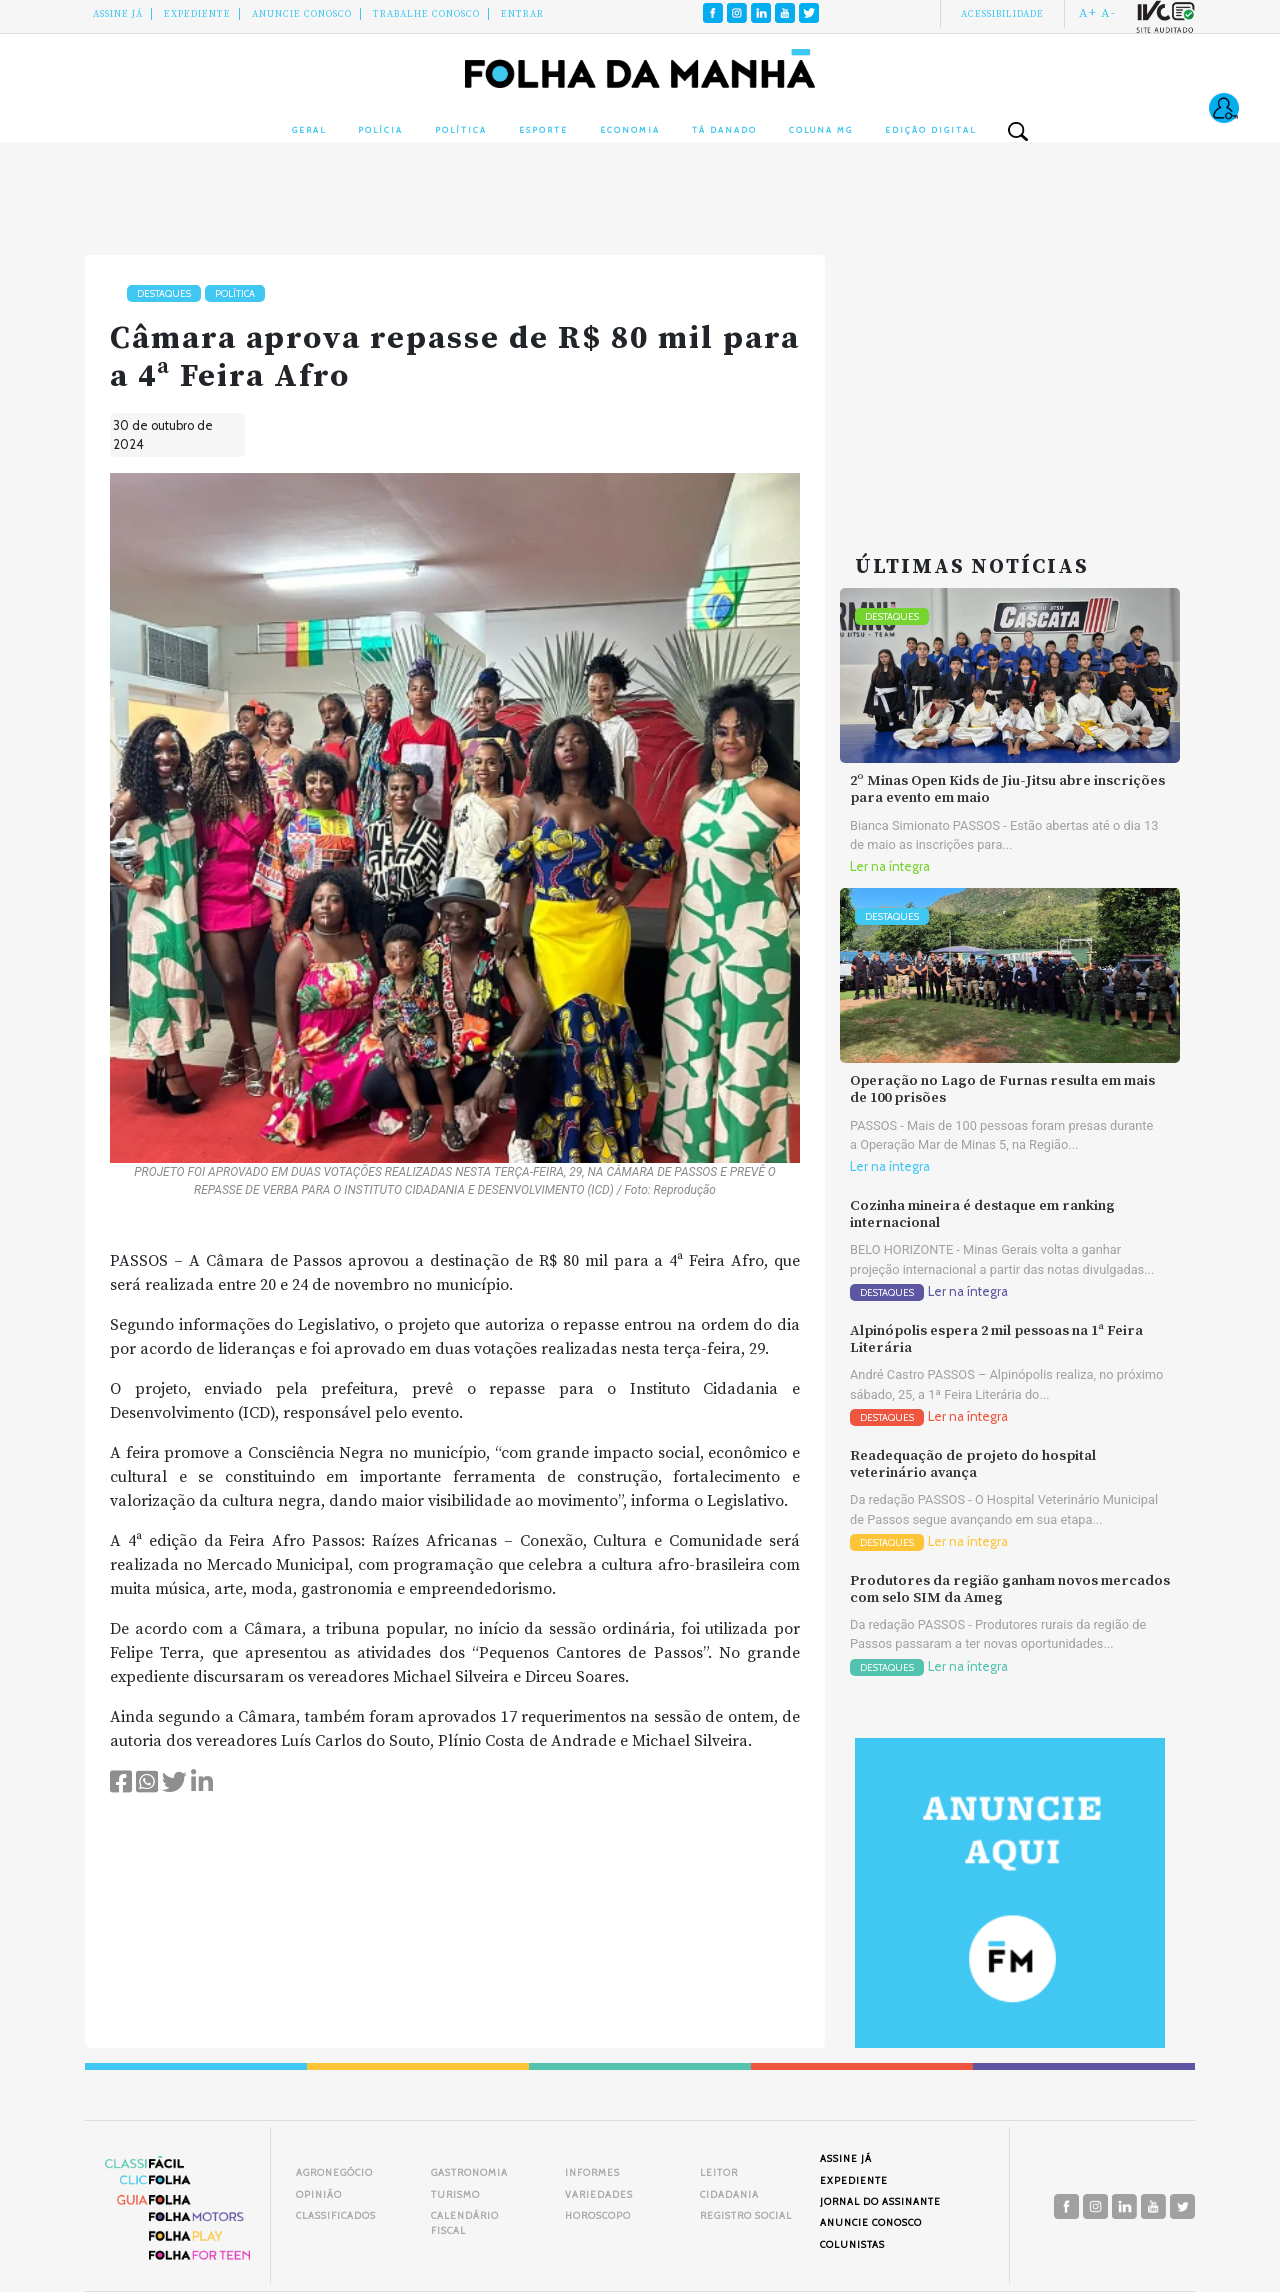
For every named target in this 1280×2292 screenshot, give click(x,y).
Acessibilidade (1002, 14)
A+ (1088, 13)
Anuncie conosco (302, 14)
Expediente (197, 14)
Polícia (380, 130)
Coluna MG (821, 130)
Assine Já (118, 14)
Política (461, 130)
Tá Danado (724, 130)
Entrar (522, 14)
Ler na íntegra (890, 866)
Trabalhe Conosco (426, 14)
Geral (309, 130)
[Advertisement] (1010, 380)
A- (1108, 13)
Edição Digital (930, 130)
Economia (630, 130)
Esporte (543, 130)
